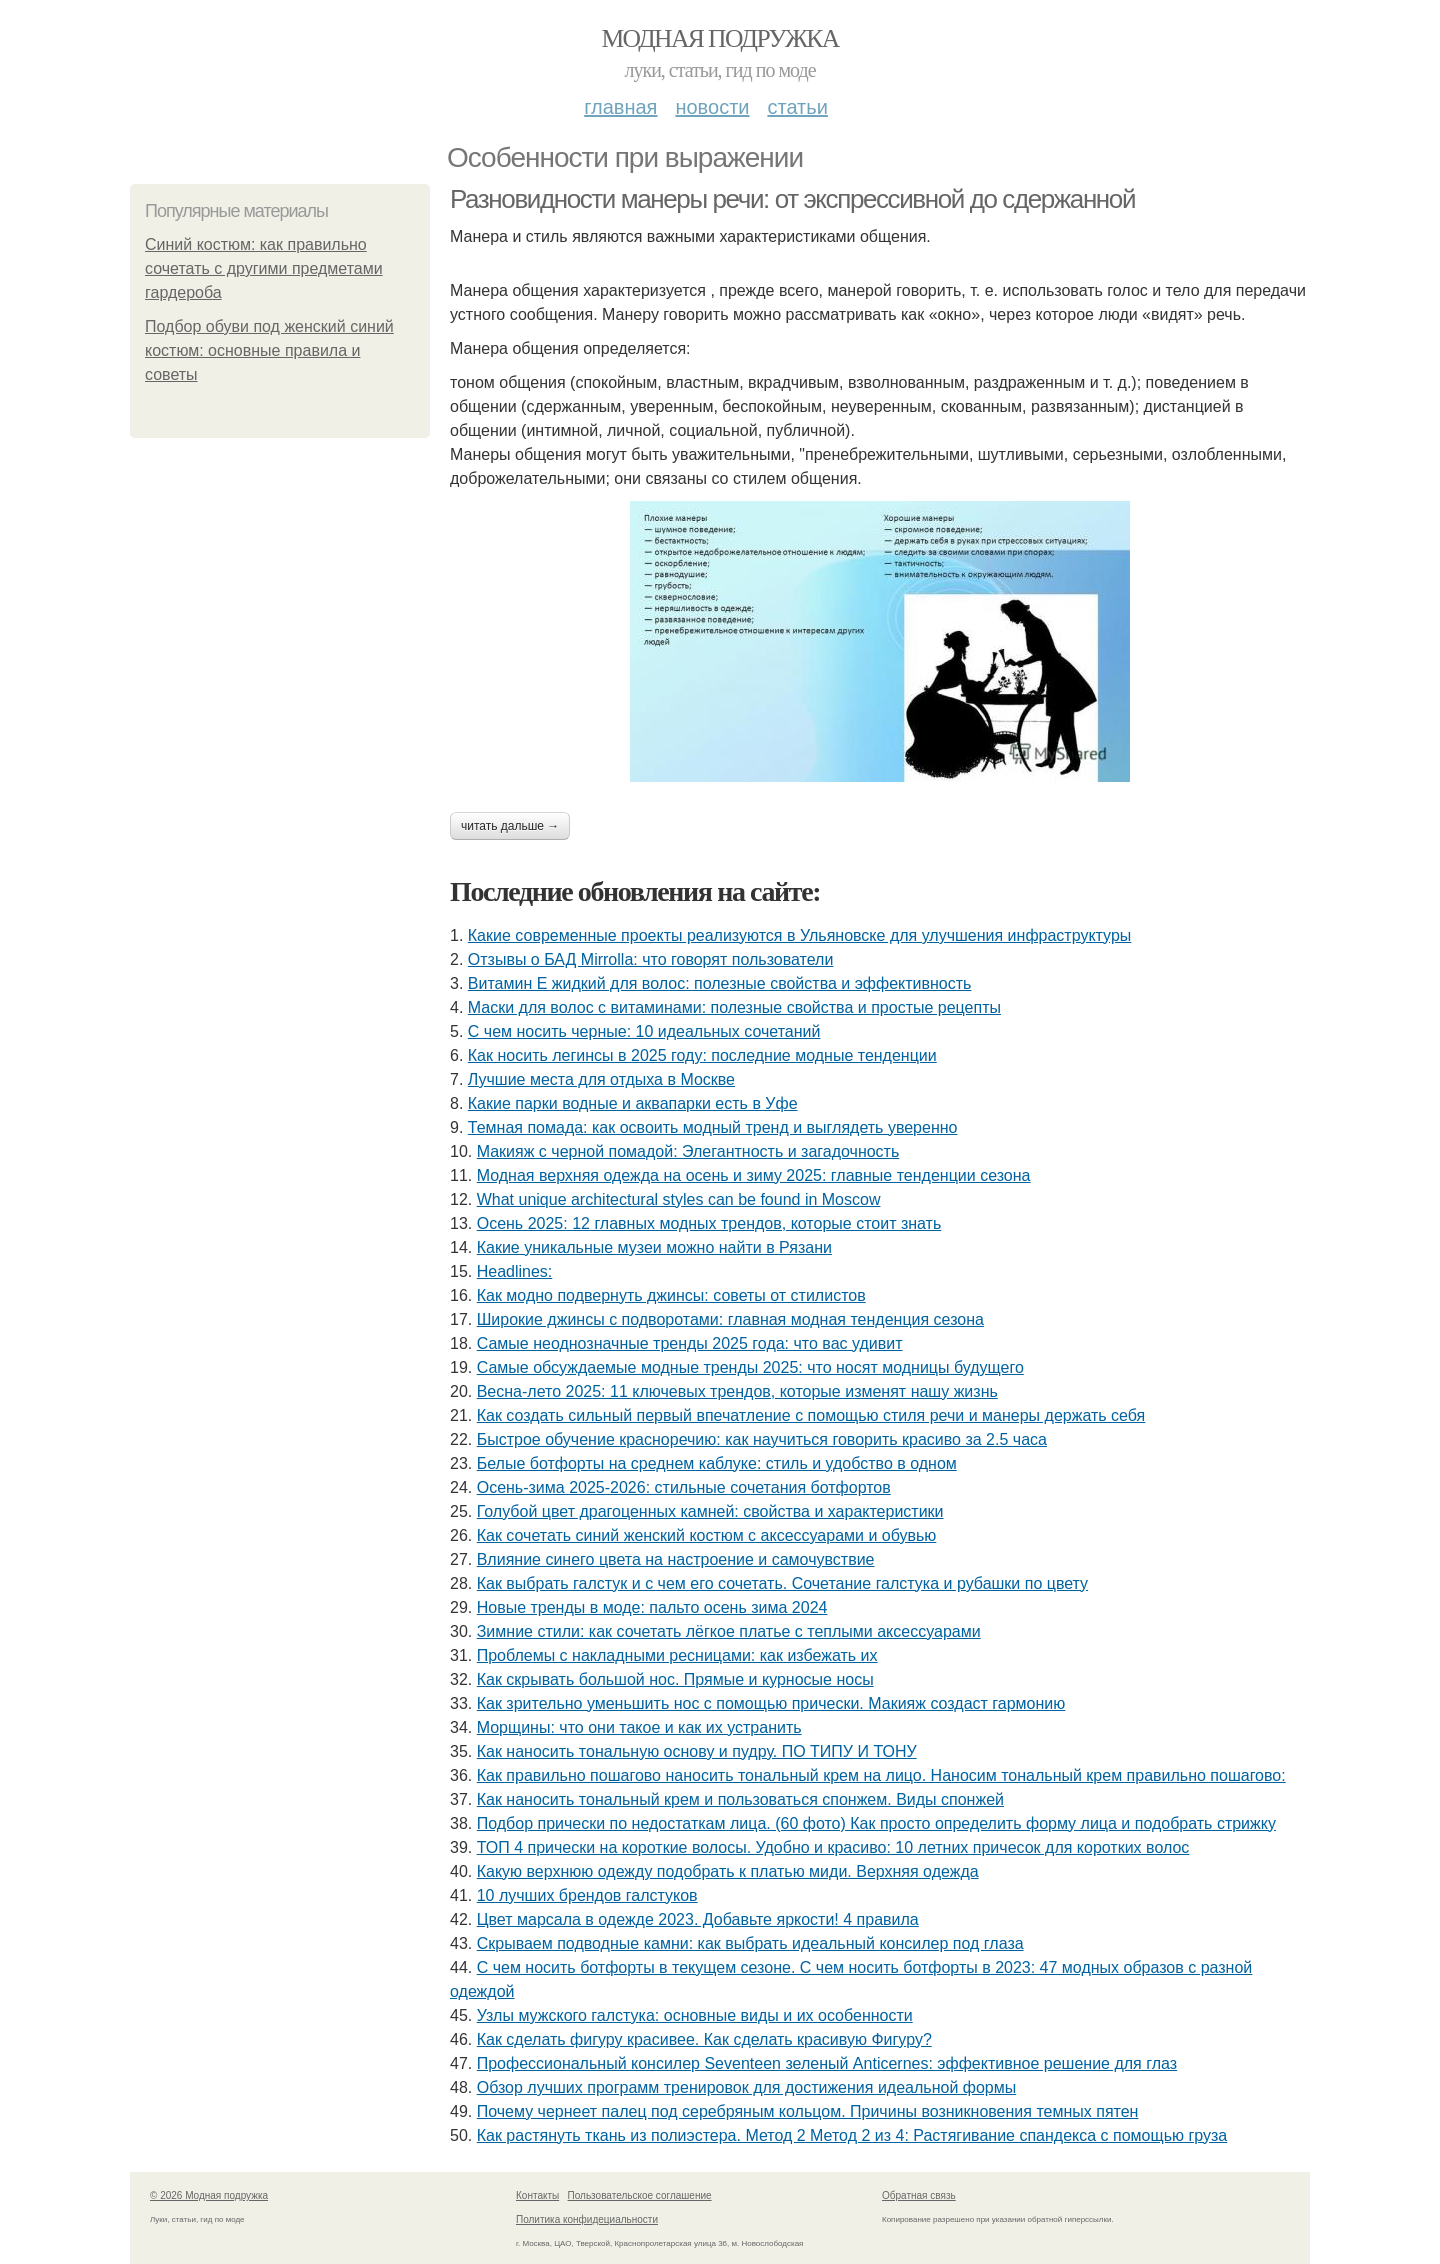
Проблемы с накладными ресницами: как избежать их (677, 1655)
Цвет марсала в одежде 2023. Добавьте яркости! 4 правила (698, 1919)
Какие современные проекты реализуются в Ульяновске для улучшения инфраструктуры (800, 935)
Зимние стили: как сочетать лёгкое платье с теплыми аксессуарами (729, 1631)
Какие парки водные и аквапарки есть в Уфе (633, 1103)
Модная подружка (719, 38)
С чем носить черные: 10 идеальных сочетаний (644, 1031)
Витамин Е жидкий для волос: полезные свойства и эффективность (720, 983)
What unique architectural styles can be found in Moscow (679, 1199)
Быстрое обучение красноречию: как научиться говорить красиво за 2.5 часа (762, 1439)
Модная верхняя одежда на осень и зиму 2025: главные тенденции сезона (754, 1175)
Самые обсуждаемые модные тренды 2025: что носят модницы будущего (750, 1367)
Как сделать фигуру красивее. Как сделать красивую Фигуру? (704, 2039)
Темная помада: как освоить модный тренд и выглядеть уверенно (713, 1127)
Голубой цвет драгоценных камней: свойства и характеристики (710, 1511)
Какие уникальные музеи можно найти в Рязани (654, 1247)
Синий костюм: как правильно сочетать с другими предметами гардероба (264, 268)
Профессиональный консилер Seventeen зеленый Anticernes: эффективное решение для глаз (827, 2063)
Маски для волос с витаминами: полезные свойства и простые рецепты (734, 1007)
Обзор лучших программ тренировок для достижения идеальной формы (747, 2087)
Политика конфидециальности (587, 2219)
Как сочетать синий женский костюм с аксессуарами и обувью (707, 1535)
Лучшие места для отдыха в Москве (601, 1079)
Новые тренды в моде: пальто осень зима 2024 (652, 1607)
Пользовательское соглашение (640, 2195)
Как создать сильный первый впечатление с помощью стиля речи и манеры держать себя (811, 1415)
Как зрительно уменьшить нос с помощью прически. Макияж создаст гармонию (771, 1703)
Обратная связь (919, 2195)
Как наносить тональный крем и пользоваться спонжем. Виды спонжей (740, 1799)
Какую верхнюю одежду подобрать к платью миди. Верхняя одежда (728, 1871)
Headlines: (515, 1271)
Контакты (537, 2195)
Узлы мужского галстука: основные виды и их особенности (695, 2015)
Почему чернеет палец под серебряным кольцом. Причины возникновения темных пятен (808, 2111)
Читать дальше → (510, 826)
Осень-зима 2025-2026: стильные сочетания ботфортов (684, 1487)
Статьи (797, 107)
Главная (620, 107)
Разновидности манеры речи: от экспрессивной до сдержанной (792, 199)
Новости (712, 107)
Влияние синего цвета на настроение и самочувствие (676, 1559)
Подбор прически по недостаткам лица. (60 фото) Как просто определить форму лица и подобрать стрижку (876, 1823)
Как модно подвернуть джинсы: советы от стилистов (671, 1295)
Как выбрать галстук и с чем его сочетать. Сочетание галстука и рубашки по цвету (782, 1583)
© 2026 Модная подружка (209, 2195)
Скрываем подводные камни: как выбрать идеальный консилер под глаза (750, 1943)
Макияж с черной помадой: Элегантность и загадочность (688, 1151)
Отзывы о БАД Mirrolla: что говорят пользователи (651, 959)
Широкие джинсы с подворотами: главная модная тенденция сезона (730, 1319)
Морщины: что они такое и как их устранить (639, 1727)
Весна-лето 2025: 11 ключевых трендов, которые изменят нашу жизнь (737, 1391)
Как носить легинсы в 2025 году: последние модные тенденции (702, 1055)
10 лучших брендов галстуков (587, 1895)
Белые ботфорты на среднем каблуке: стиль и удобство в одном (717, 1463)
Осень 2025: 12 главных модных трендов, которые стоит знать (709, 1223)
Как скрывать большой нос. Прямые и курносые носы (675, 1679)
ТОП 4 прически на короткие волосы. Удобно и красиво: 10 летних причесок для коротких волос (833, 1847)
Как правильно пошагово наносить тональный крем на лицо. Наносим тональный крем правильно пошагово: (881, 1775)
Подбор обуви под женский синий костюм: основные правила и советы (269, 350)
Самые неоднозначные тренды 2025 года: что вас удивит (690, 1343)
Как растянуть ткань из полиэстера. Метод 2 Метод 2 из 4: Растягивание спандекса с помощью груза (852, 2135)
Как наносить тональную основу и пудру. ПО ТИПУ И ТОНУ (697, 1751)
